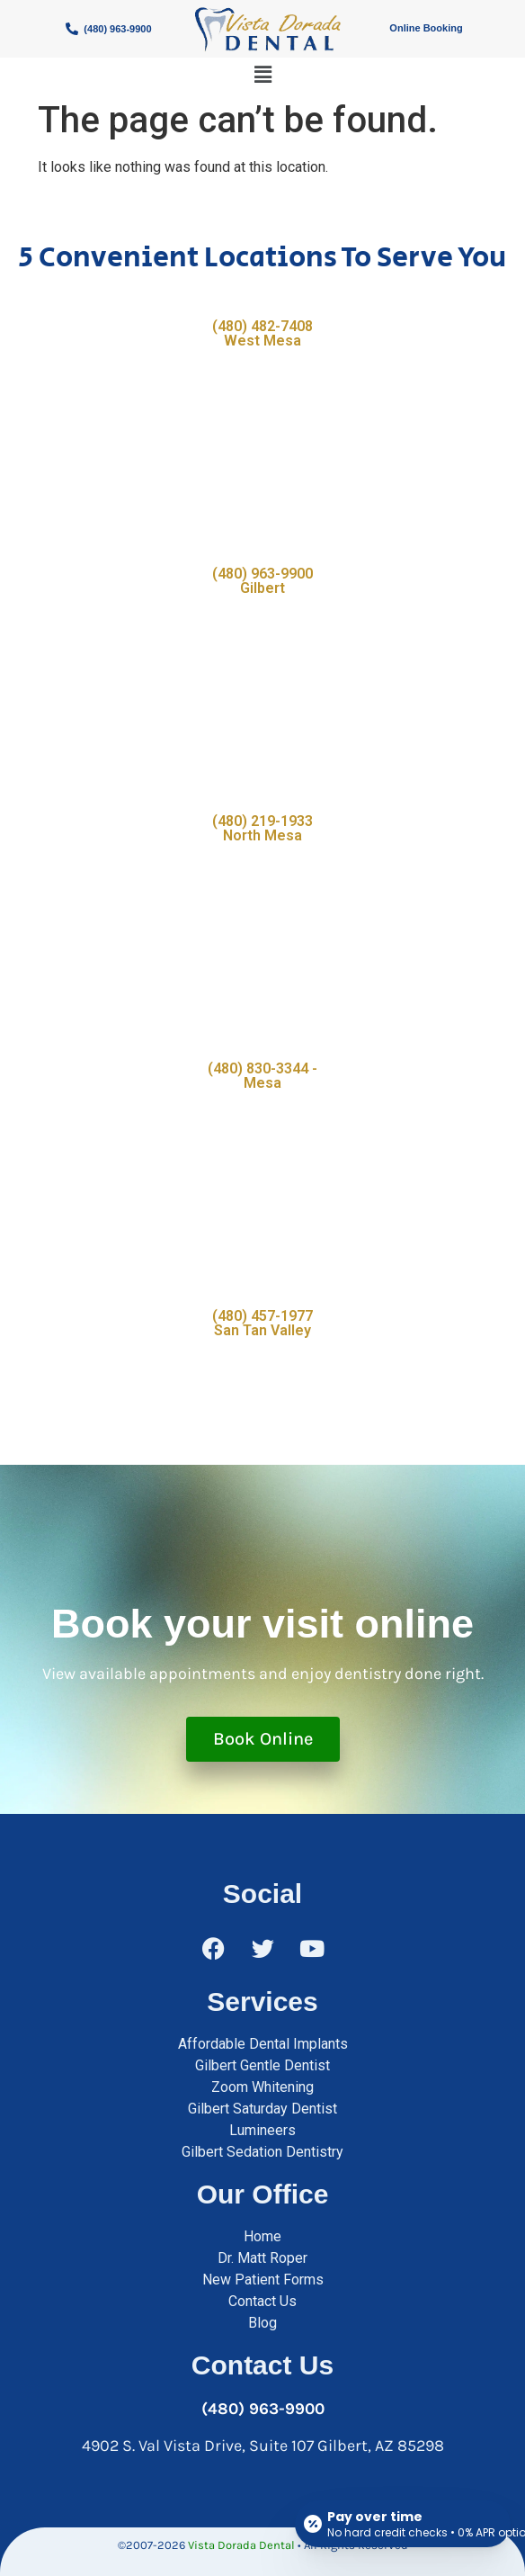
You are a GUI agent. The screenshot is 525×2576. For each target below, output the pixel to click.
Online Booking (425, 27)
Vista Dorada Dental (241, 2545)
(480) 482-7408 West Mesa (262, 333)
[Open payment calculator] (403, 2523)
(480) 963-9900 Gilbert (262, 581)
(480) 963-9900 (263, 2409)
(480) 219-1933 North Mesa (262, 828)
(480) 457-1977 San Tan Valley (262, 1323)
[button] (262, 75)
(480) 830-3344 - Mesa (262, 1075)
